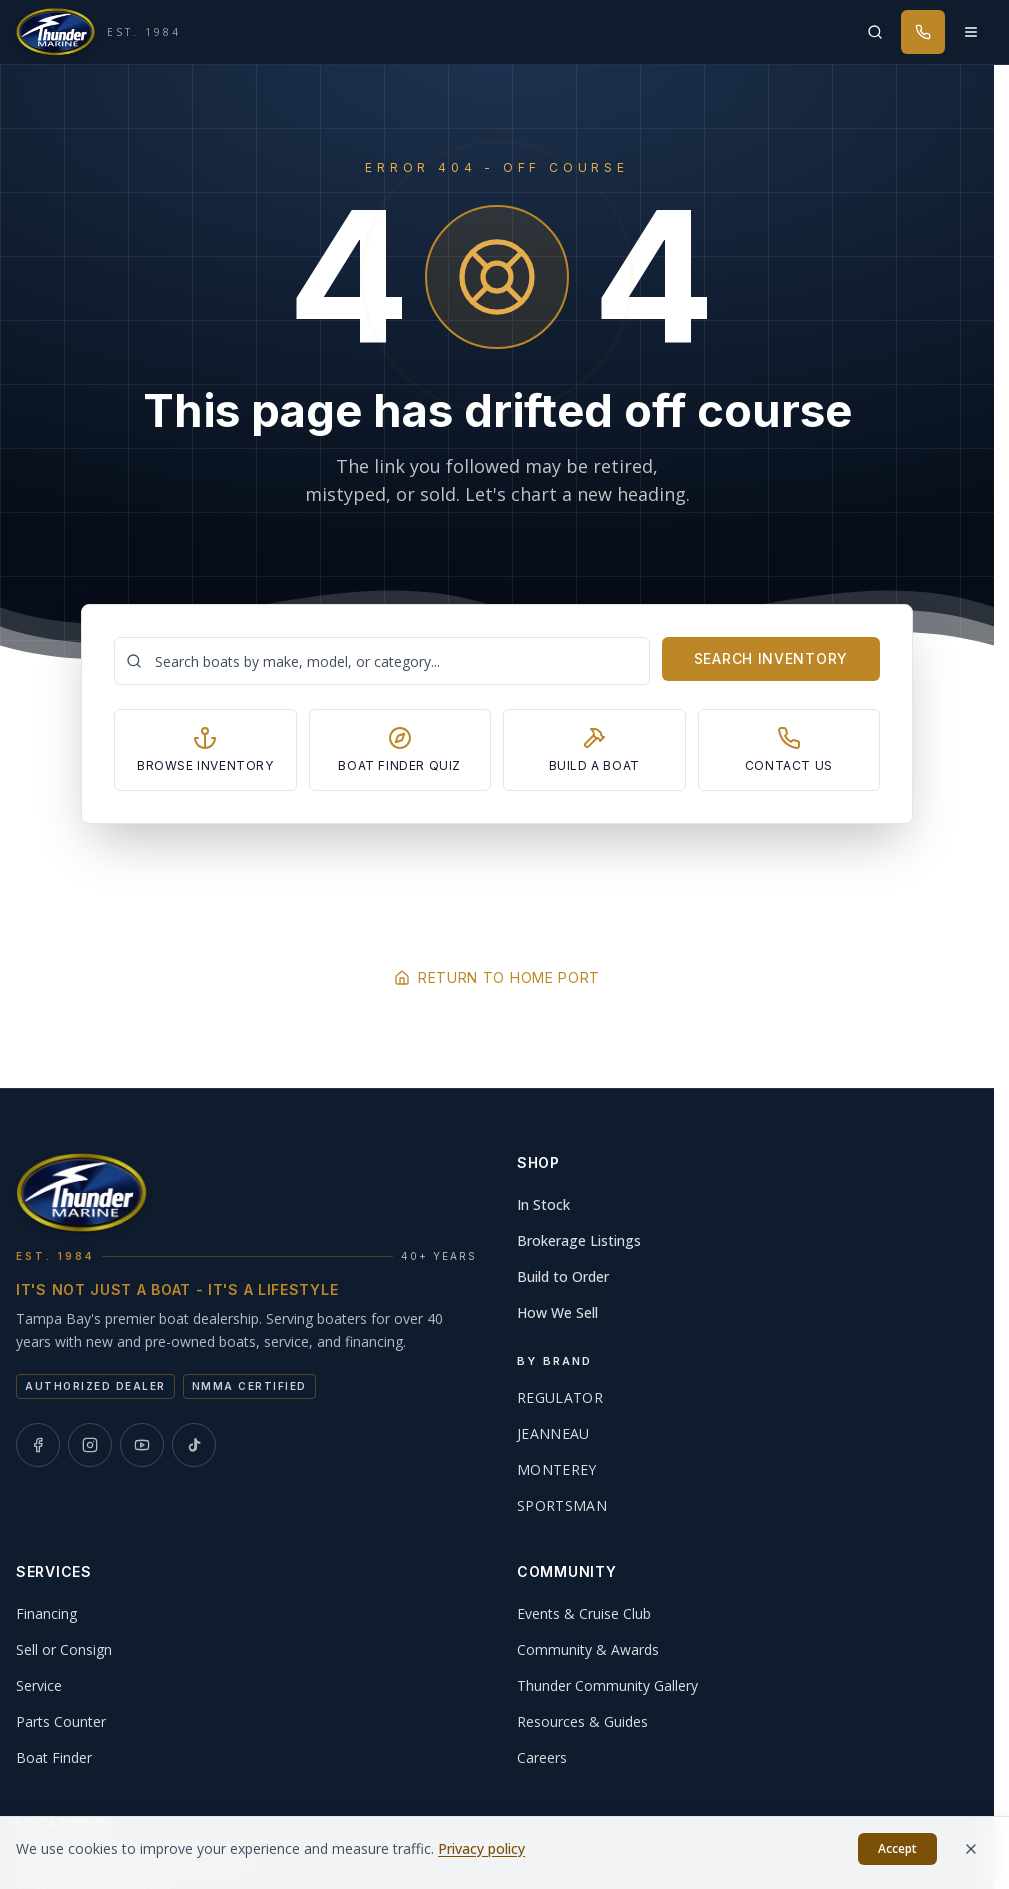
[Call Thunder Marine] (923, 32)
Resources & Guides (582, 1721)
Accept (897, 1856)
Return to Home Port (497, 977)
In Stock (543, 1204)
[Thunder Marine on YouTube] (142, 1445)
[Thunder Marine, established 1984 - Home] (98, 32)
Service (39, 1685)
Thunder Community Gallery (607, 1685)
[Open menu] (971, 32)
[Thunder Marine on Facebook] (38, 1445)
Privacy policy (481, 1856)
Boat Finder (54, 1757)
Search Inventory (771, 658)
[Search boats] (382, 661)
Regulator (560, 1397)
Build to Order (563, 1276)
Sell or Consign (64, 1649)
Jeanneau (553, 1433)
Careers (542, 1757)
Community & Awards (588, 1649)
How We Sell (557, 1312)
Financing (46, 1613)
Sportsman (562, 1505)
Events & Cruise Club (584, 1613)
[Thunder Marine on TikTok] (194, 1445)
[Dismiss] (971, 1857)
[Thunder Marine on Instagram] (90, 1445)
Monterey (557, 1469)
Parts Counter (61, 1721)
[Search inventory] (875, 32)
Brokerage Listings (579, 1240)
